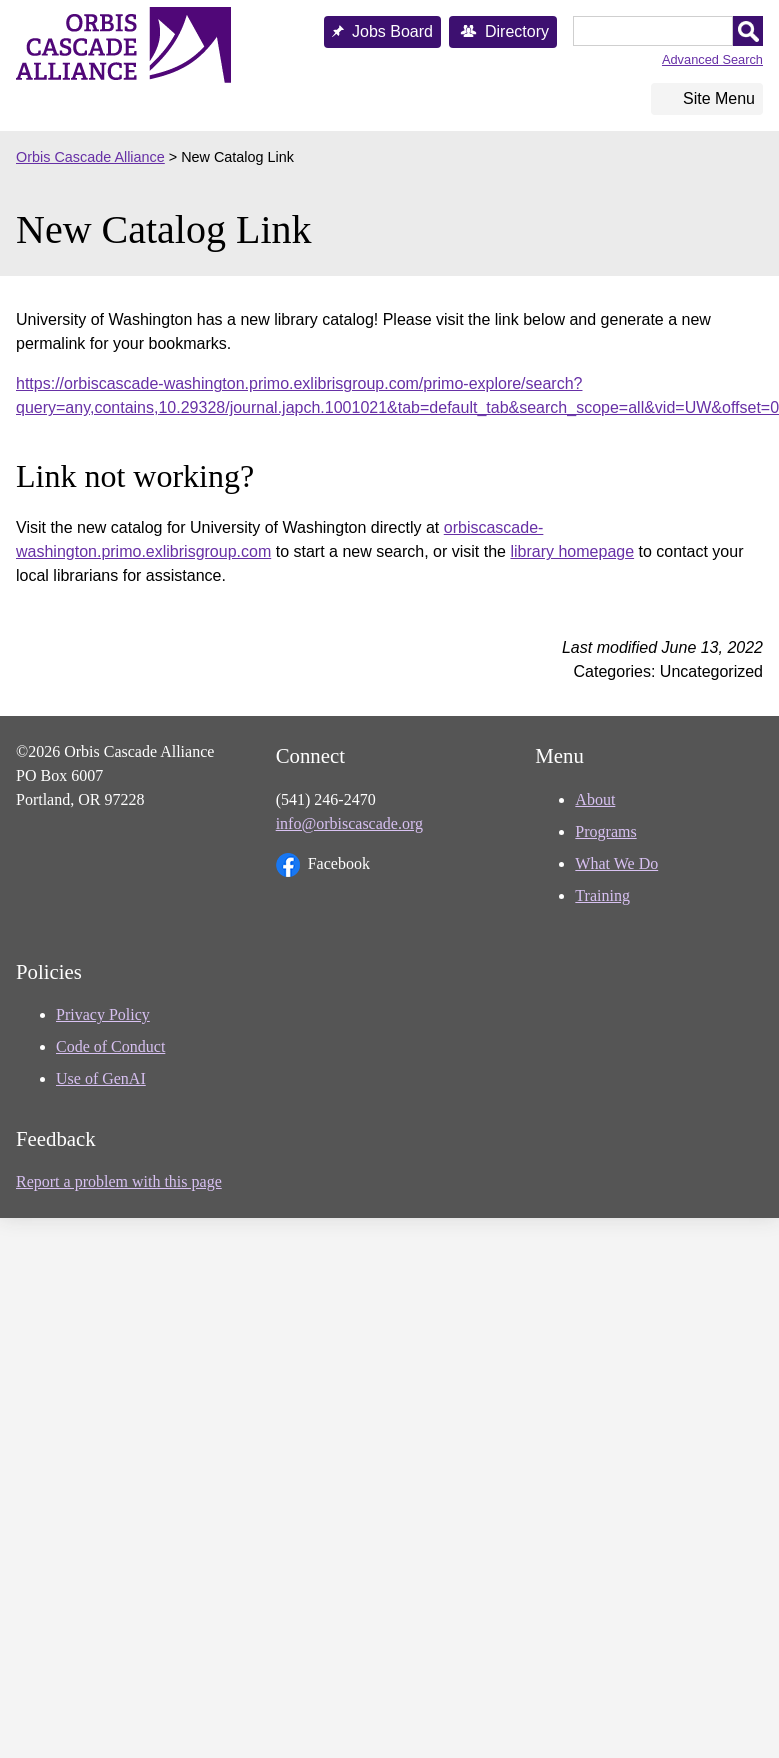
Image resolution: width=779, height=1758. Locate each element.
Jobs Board (392, 31)
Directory (517, 31)
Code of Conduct (110, 1046)
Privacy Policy (103, 1014)
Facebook (323, 865)
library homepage (572, 551)
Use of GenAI (101, 1078)
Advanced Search (712, 59)
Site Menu (719, 98)
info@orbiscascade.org (349, 823)
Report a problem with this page (119, 1181)
